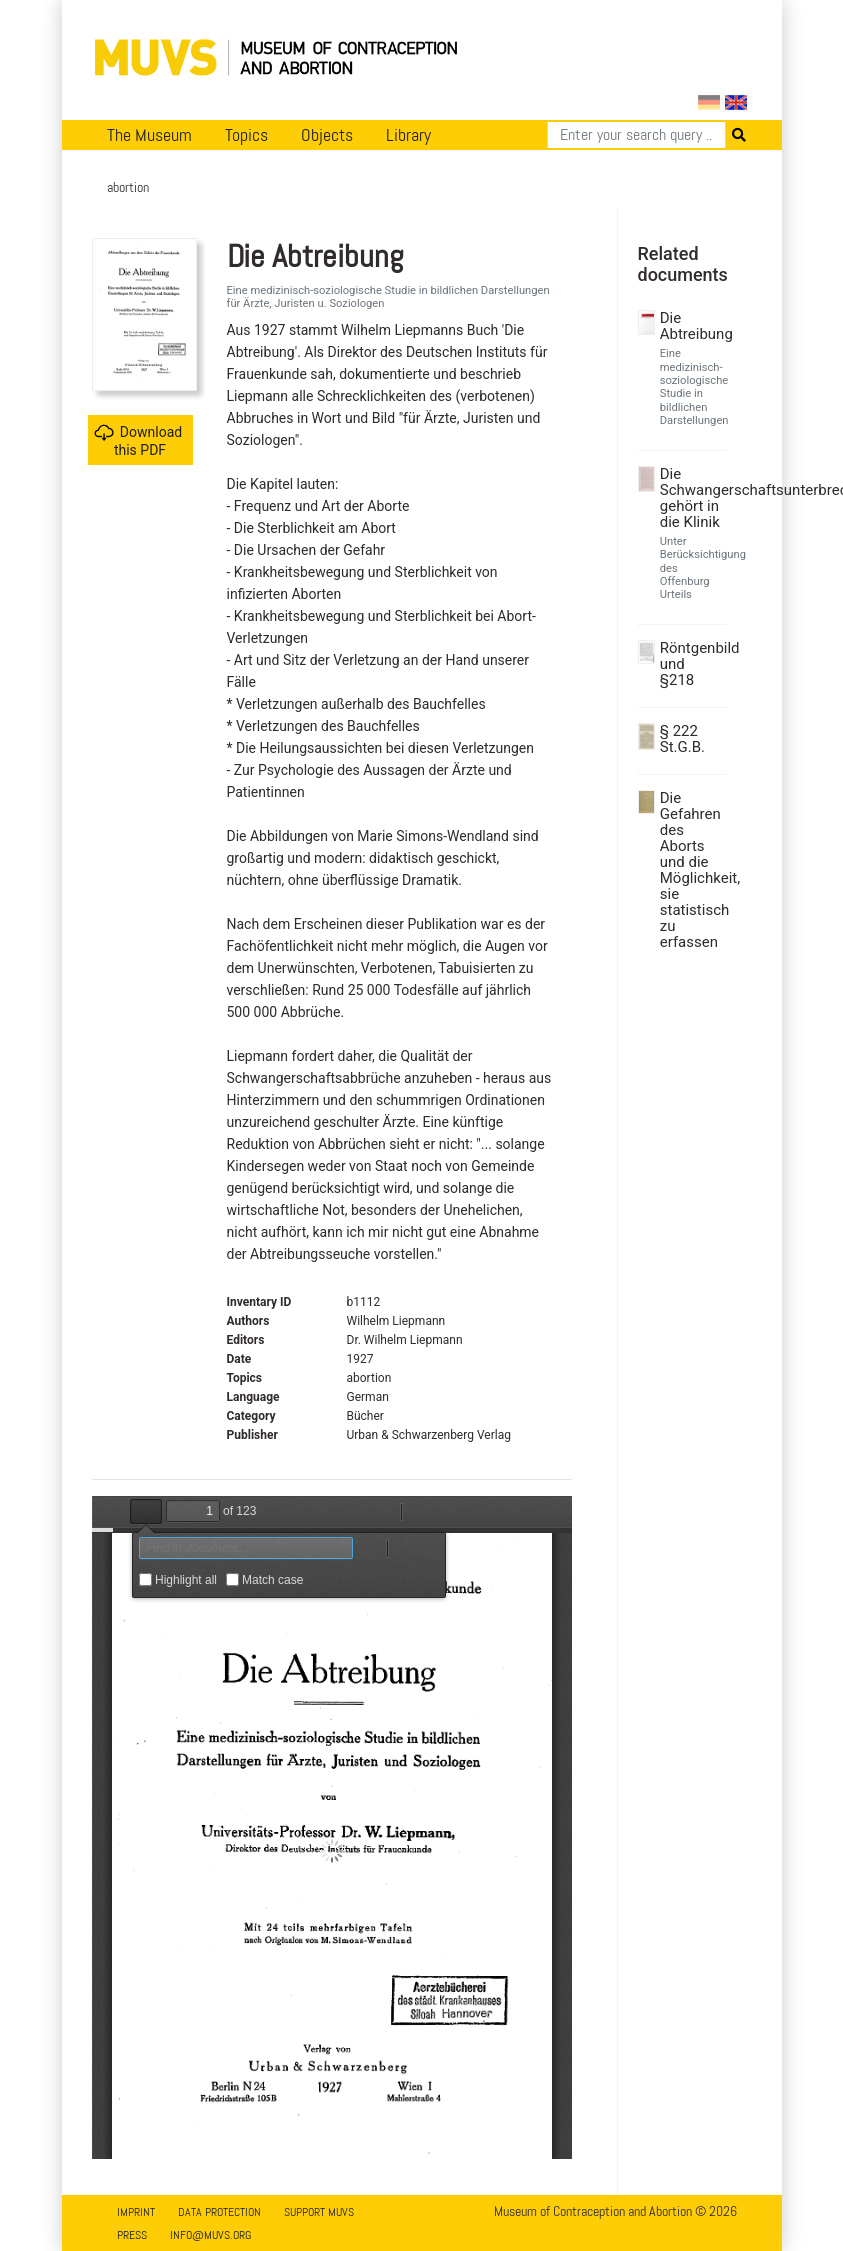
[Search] (636, 135)
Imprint (136, 2212)
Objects (327, 135)
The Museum (149, 135)
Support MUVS (319, 2212)
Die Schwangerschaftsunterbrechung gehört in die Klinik (691, 498)
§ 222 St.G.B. (682, 739)
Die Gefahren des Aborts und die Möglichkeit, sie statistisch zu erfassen (691, 870)
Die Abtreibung (691, 326)
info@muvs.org (210, 2235)
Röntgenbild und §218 (691, 664)
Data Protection (219, 2212)
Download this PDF (138, 440)
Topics (246, 135)
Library (408, 135)
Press (132, 2235)
